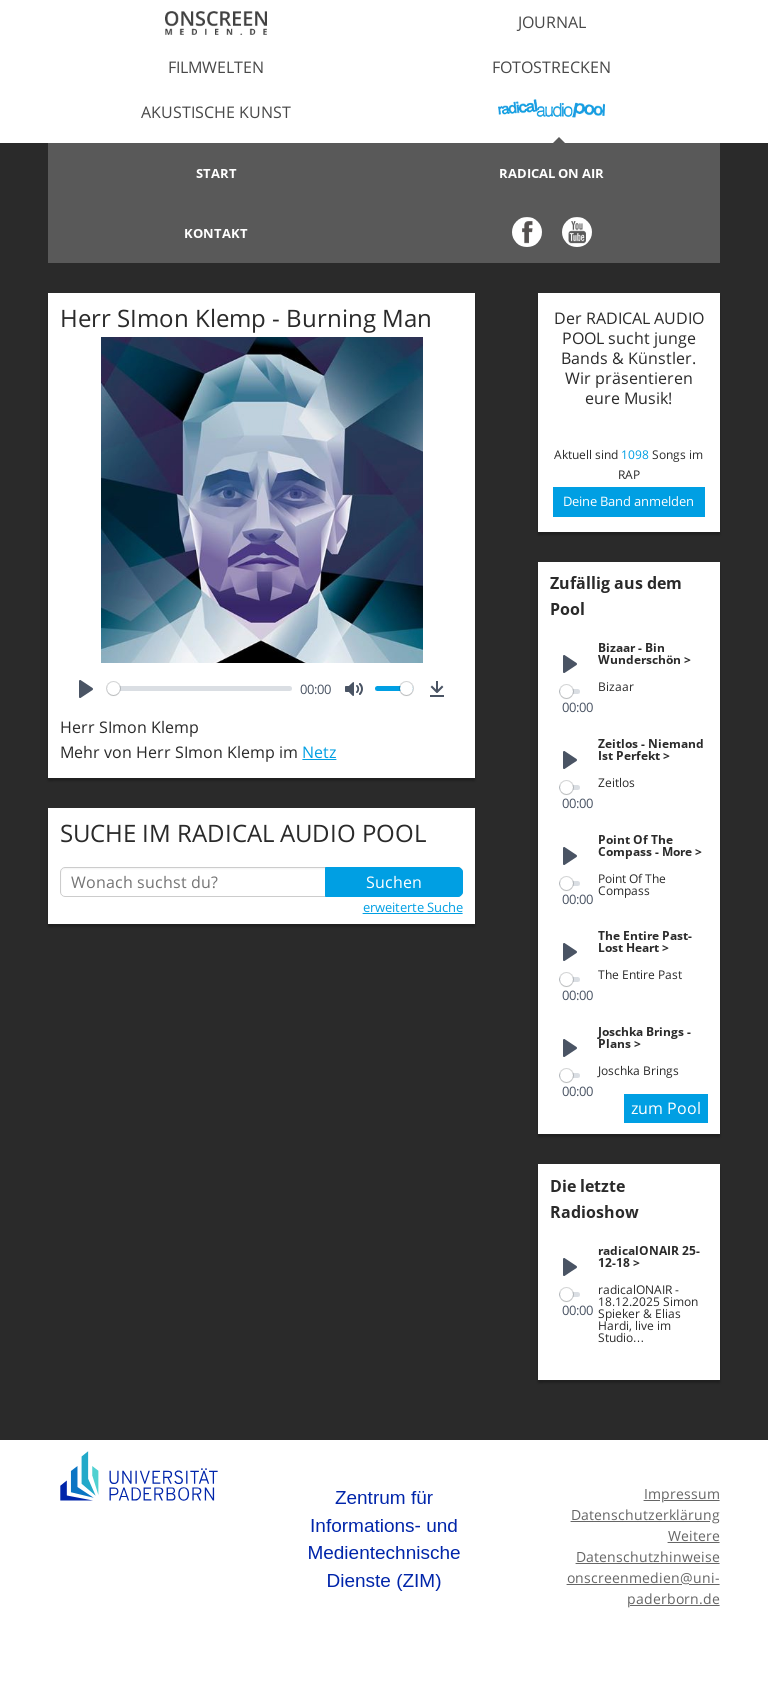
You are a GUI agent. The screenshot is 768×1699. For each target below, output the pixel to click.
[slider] (199, 688)
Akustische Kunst (216, 112)
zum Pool (666, 1108)
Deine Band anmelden (628, 501)
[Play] (86, 689)
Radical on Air (551, 173)
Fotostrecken (551, 67)
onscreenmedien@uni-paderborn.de (643, 1588)
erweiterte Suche (413, 907)
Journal (552, 22)
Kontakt (216, 233)
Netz (319, 752)
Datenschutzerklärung (645, 1514)
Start (216, 173)
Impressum (682, 1493)
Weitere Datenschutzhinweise (648, 1546)
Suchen (394, 882)
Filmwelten (216, 67)
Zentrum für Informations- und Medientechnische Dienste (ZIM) (383, 1539)
